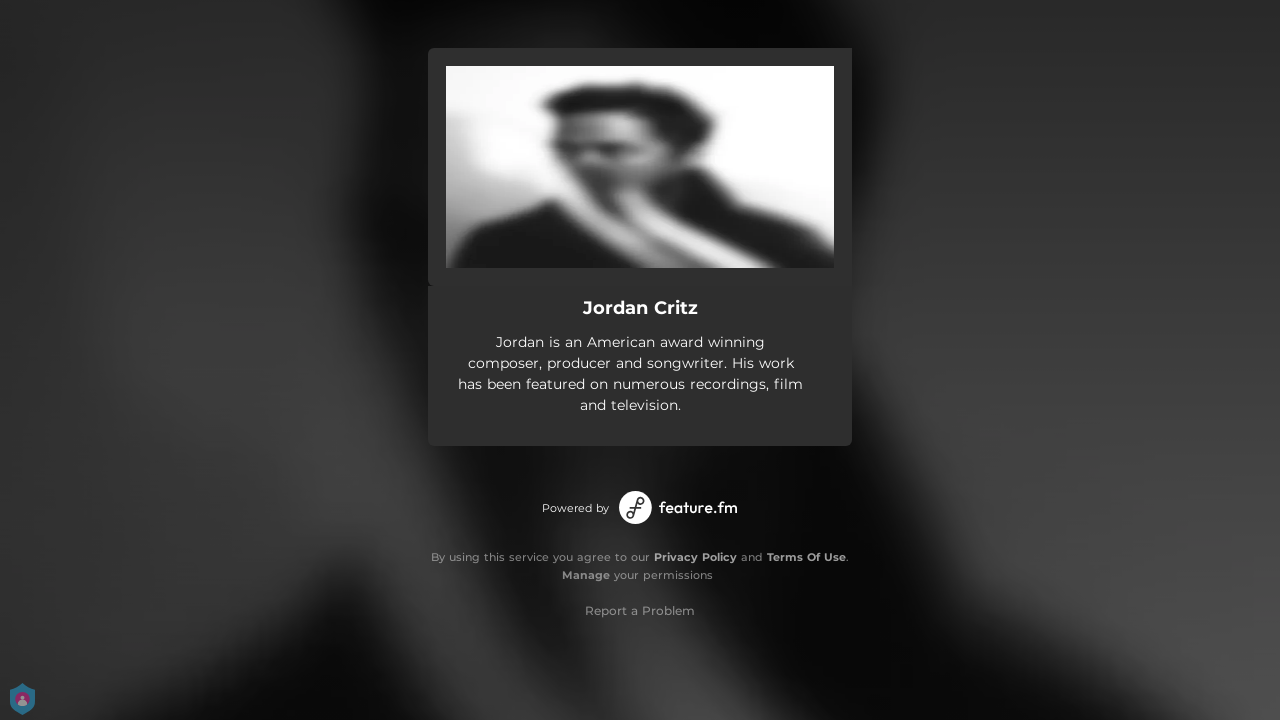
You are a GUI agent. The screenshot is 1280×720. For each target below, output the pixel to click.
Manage (586, 575)
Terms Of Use (806, 557)
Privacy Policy (695, 557)
